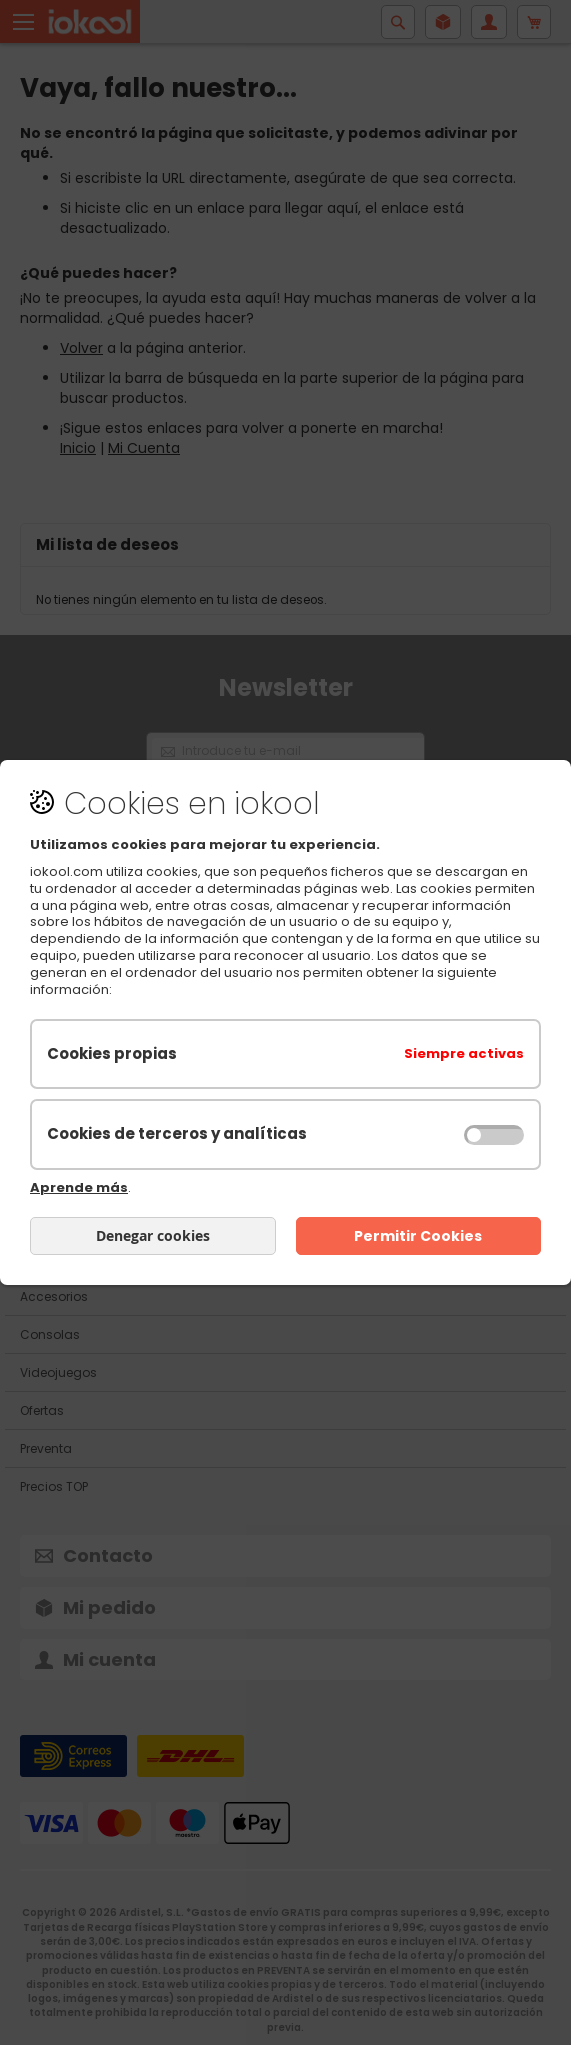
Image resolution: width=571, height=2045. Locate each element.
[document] (285, 1022)
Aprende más (79, 1187)
